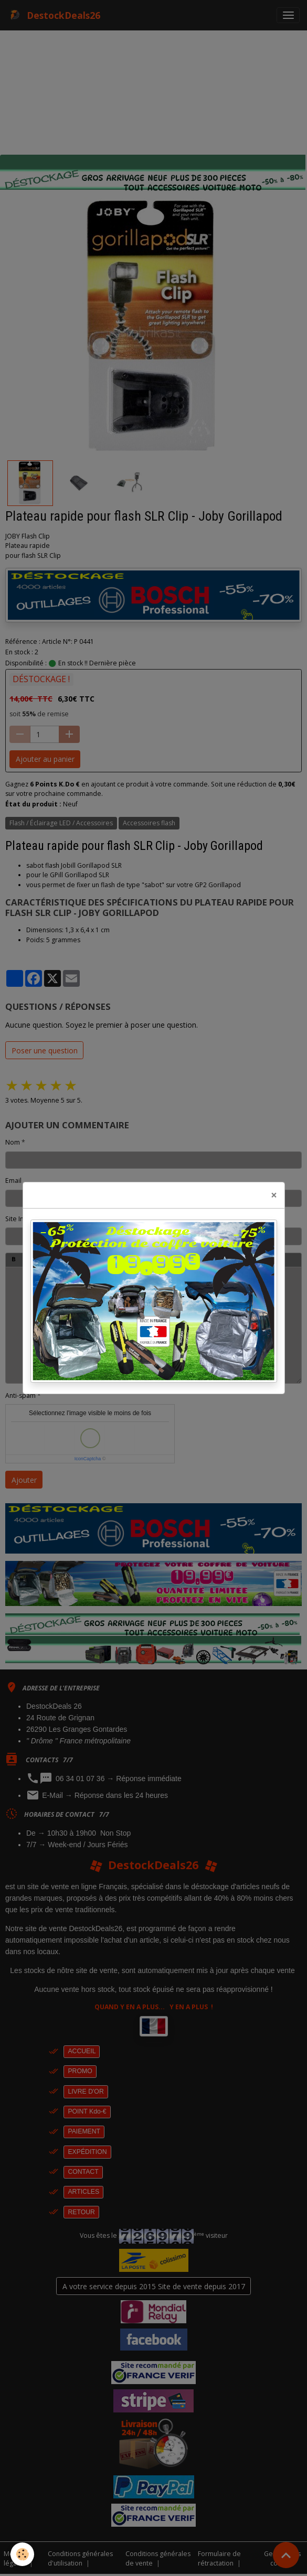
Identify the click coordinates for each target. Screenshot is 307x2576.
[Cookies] (22, 2554)
